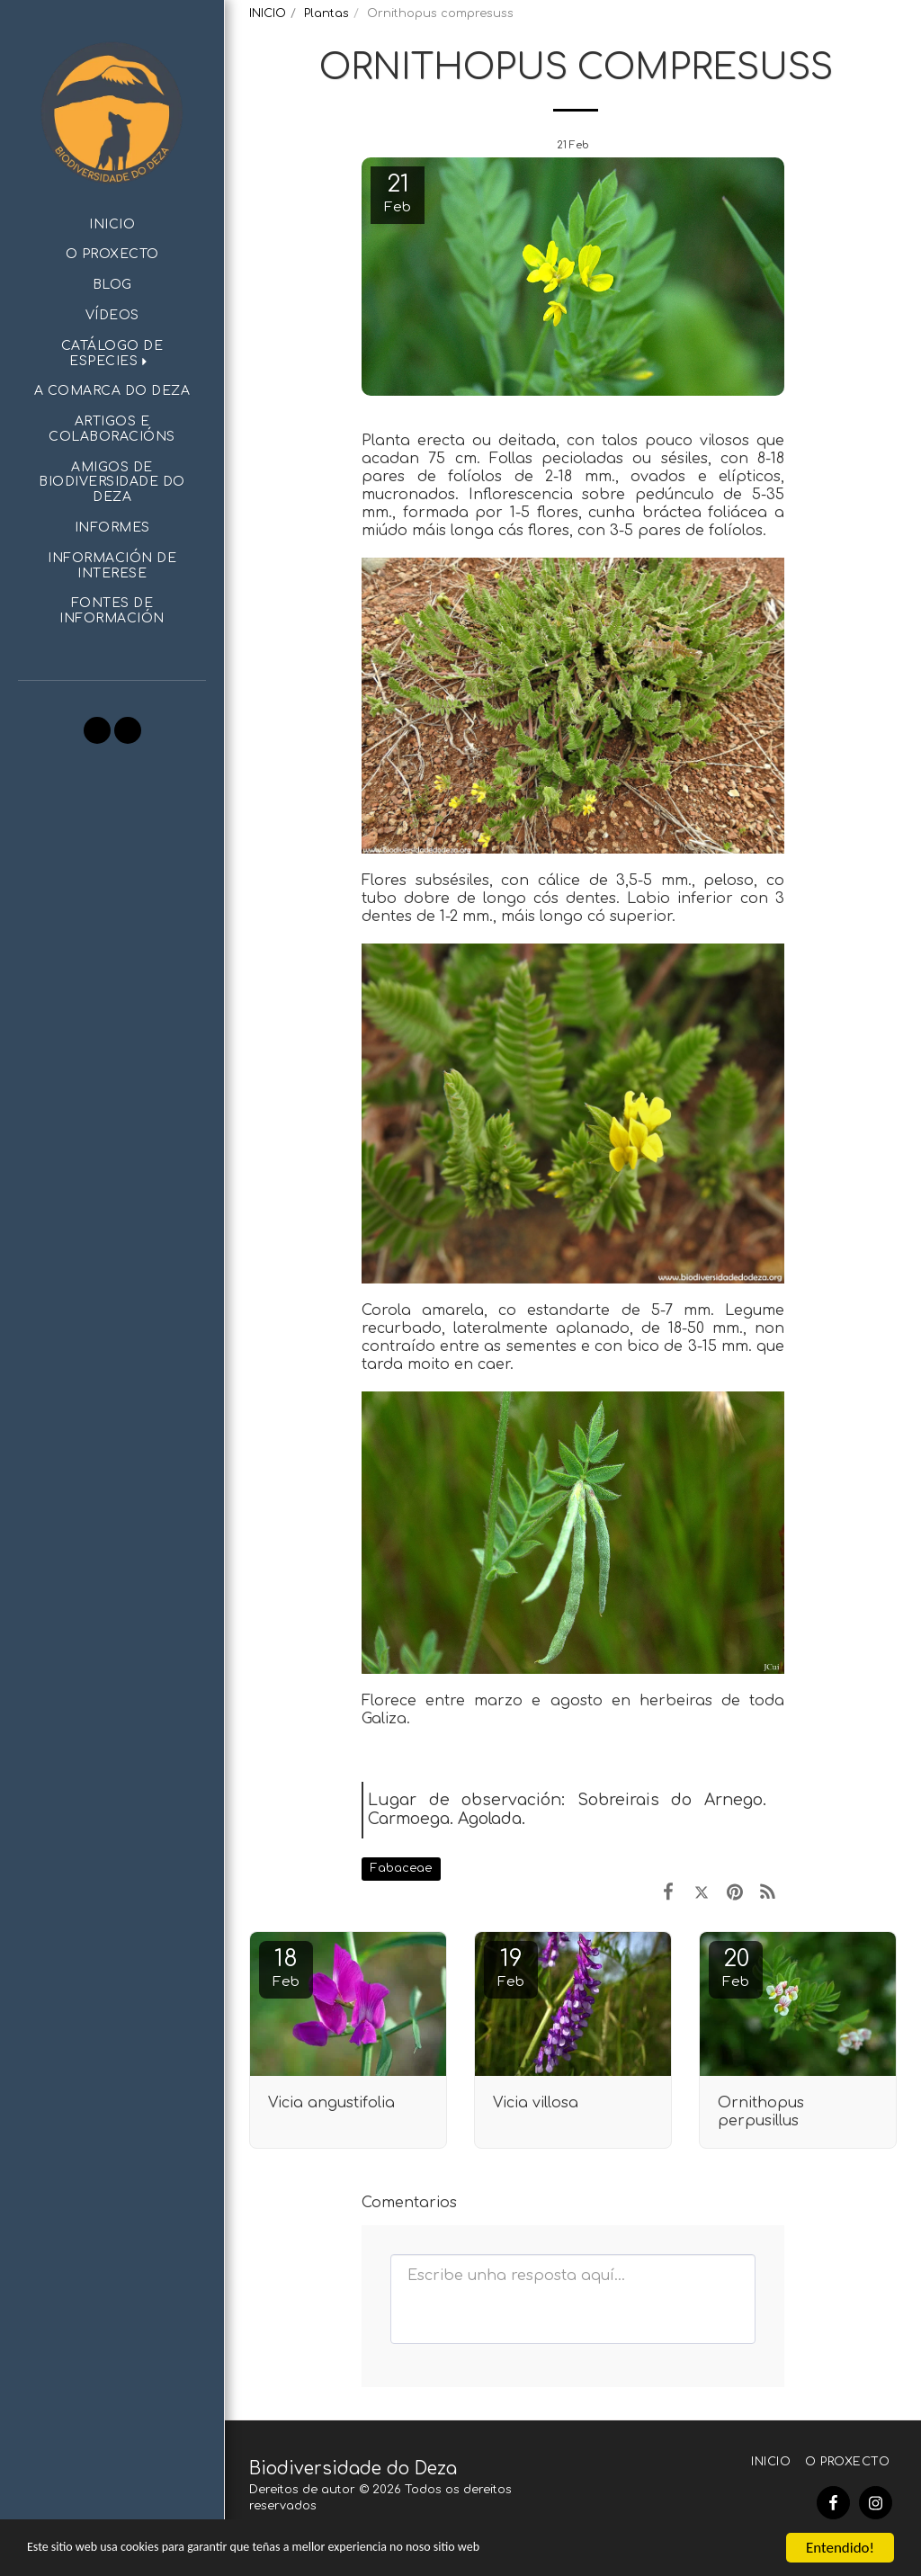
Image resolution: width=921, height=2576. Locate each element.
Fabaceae (401, 1868)
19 (511, 1967)
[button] (112, 354)
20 (736, 1967)
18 (286, 1967)
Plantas (326, 13)
